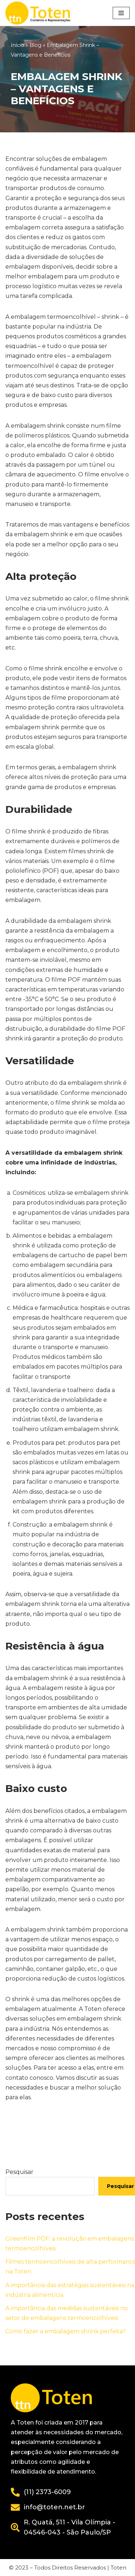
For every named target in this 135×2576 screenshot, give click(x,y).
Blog (35, 45)
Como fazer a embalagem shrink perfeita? (65, 2331)
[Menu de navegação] (121, 13)
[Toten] (39, 13)
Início (17, 45)
